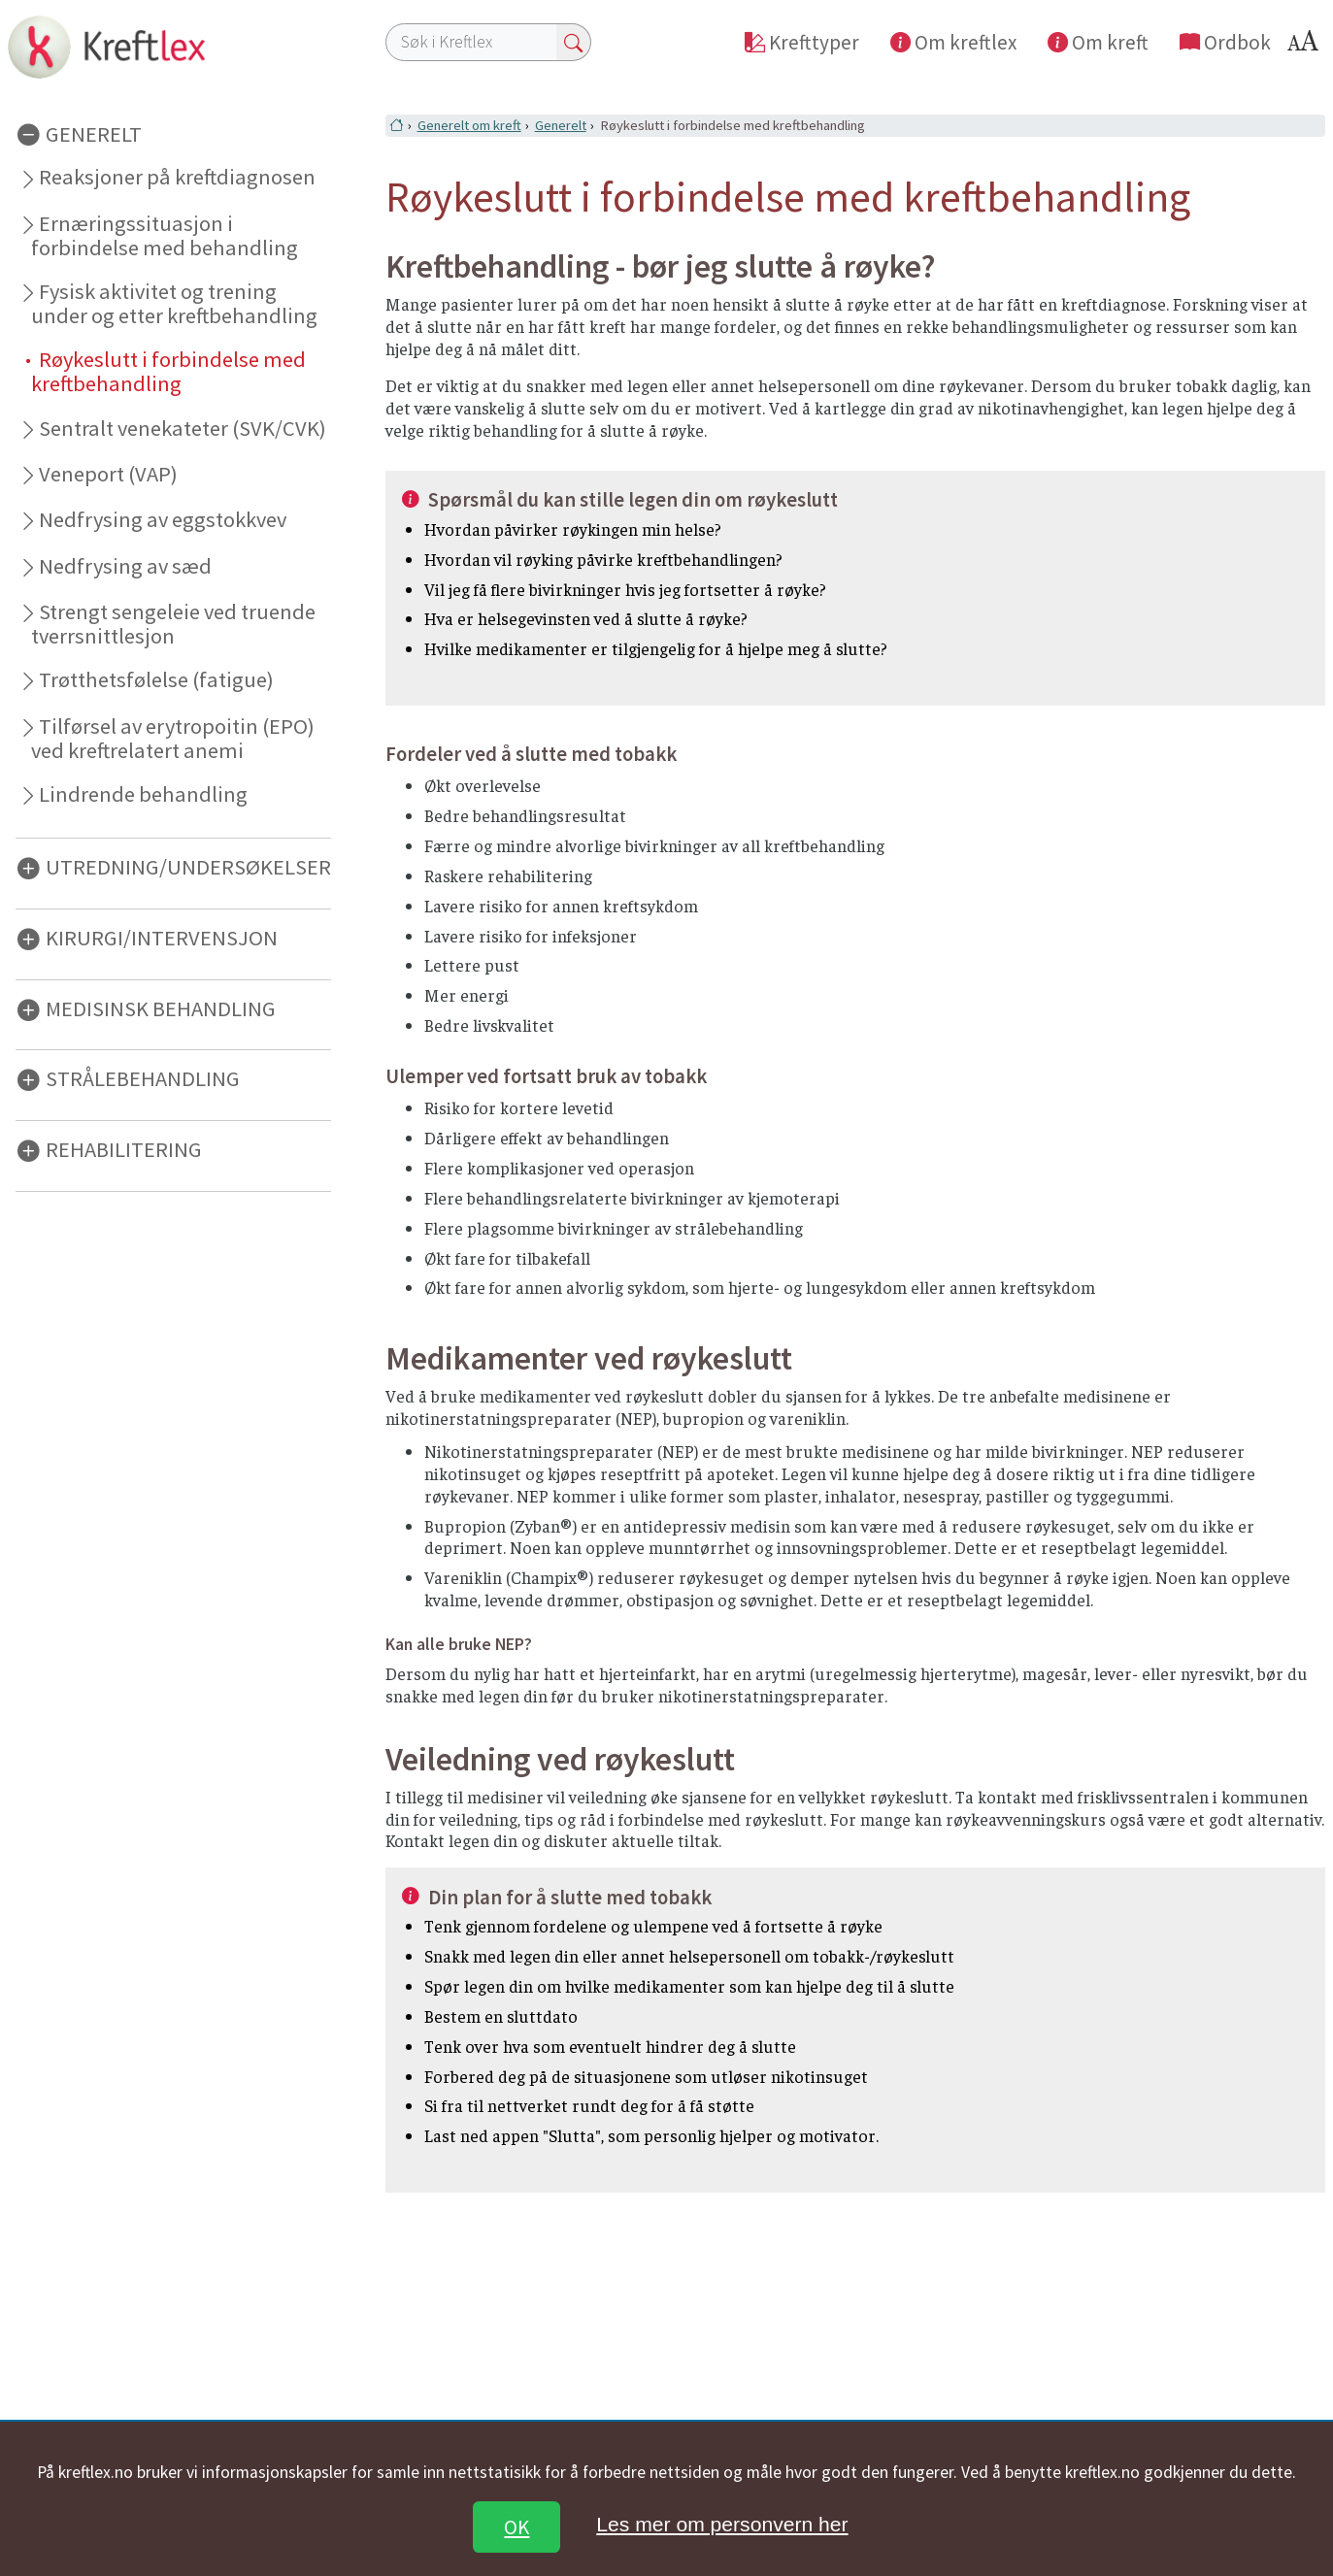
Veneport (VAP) (108, 473)
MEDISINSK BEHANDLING (161, 1007)
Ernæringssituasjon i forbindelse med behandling (164, 235)
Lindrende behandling (143, 794)
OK (516, 2527)
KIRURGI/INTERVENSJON (162, 937)
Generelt (560, 125)
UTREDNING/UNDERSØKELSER (188, 866)
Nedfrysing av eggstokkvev (162, 519)
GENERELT (94, 133)
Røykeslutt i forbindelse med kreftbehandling (169, 371)
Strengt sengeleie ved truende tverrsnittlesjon (174, 623)
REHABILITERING (124, 1149)
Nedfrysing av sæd (125, 565)
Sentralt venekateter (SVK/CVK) (182, 428)
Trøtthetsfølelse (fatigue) (156, 679)
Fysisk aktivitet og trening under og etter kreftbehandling (174, 303)
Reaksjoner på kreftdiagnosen (177, 176)
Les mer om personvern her (722, 2524)
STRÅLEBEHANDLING (143, 1078)
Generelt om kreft (469, 125)
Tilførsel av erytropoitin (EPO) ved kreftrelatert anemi (173, 738)
